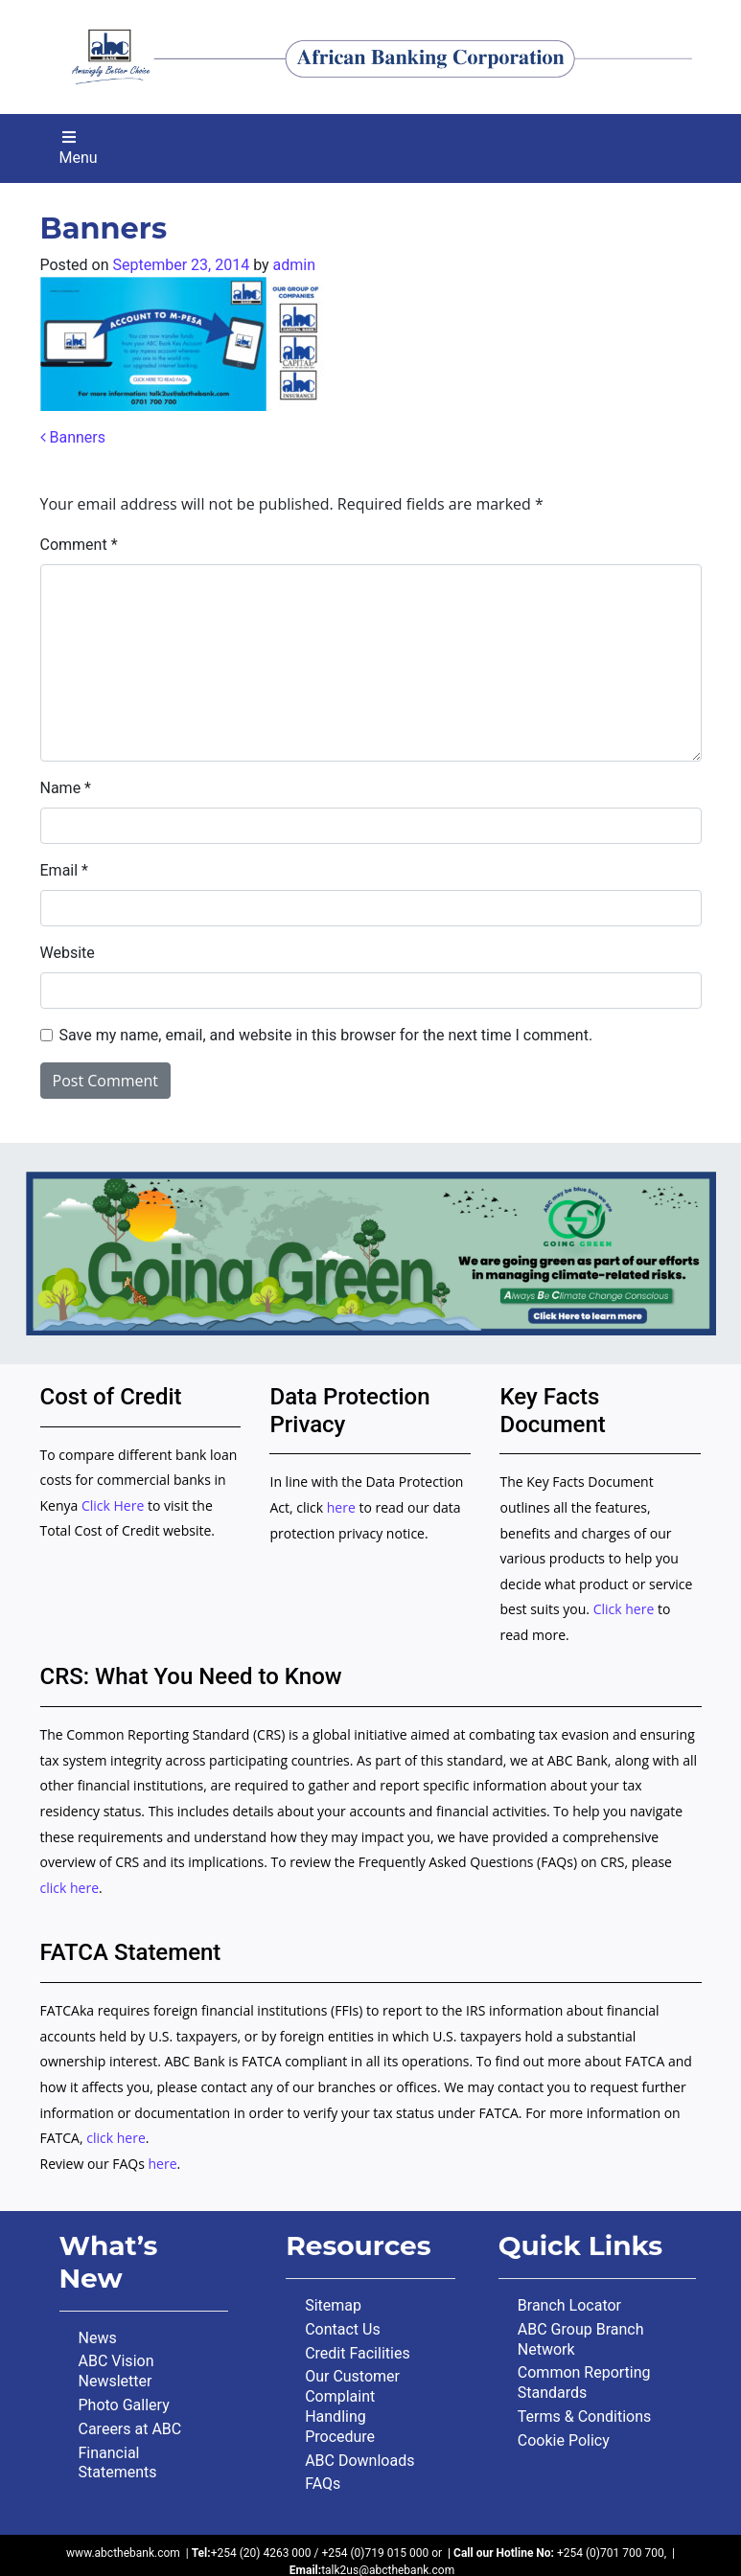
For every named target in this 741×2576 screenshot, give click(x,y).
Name (66, 788)
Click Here (114, 1505)
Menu (78, 148)
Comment (79, 545)
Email (64, 870)
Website (67, 953)
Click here (624, 1609)
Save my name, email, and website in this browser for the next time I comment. (326, 1035)
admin (294, 265)
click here (70, 1888)
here (341, 1507)
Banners (72, 437)
